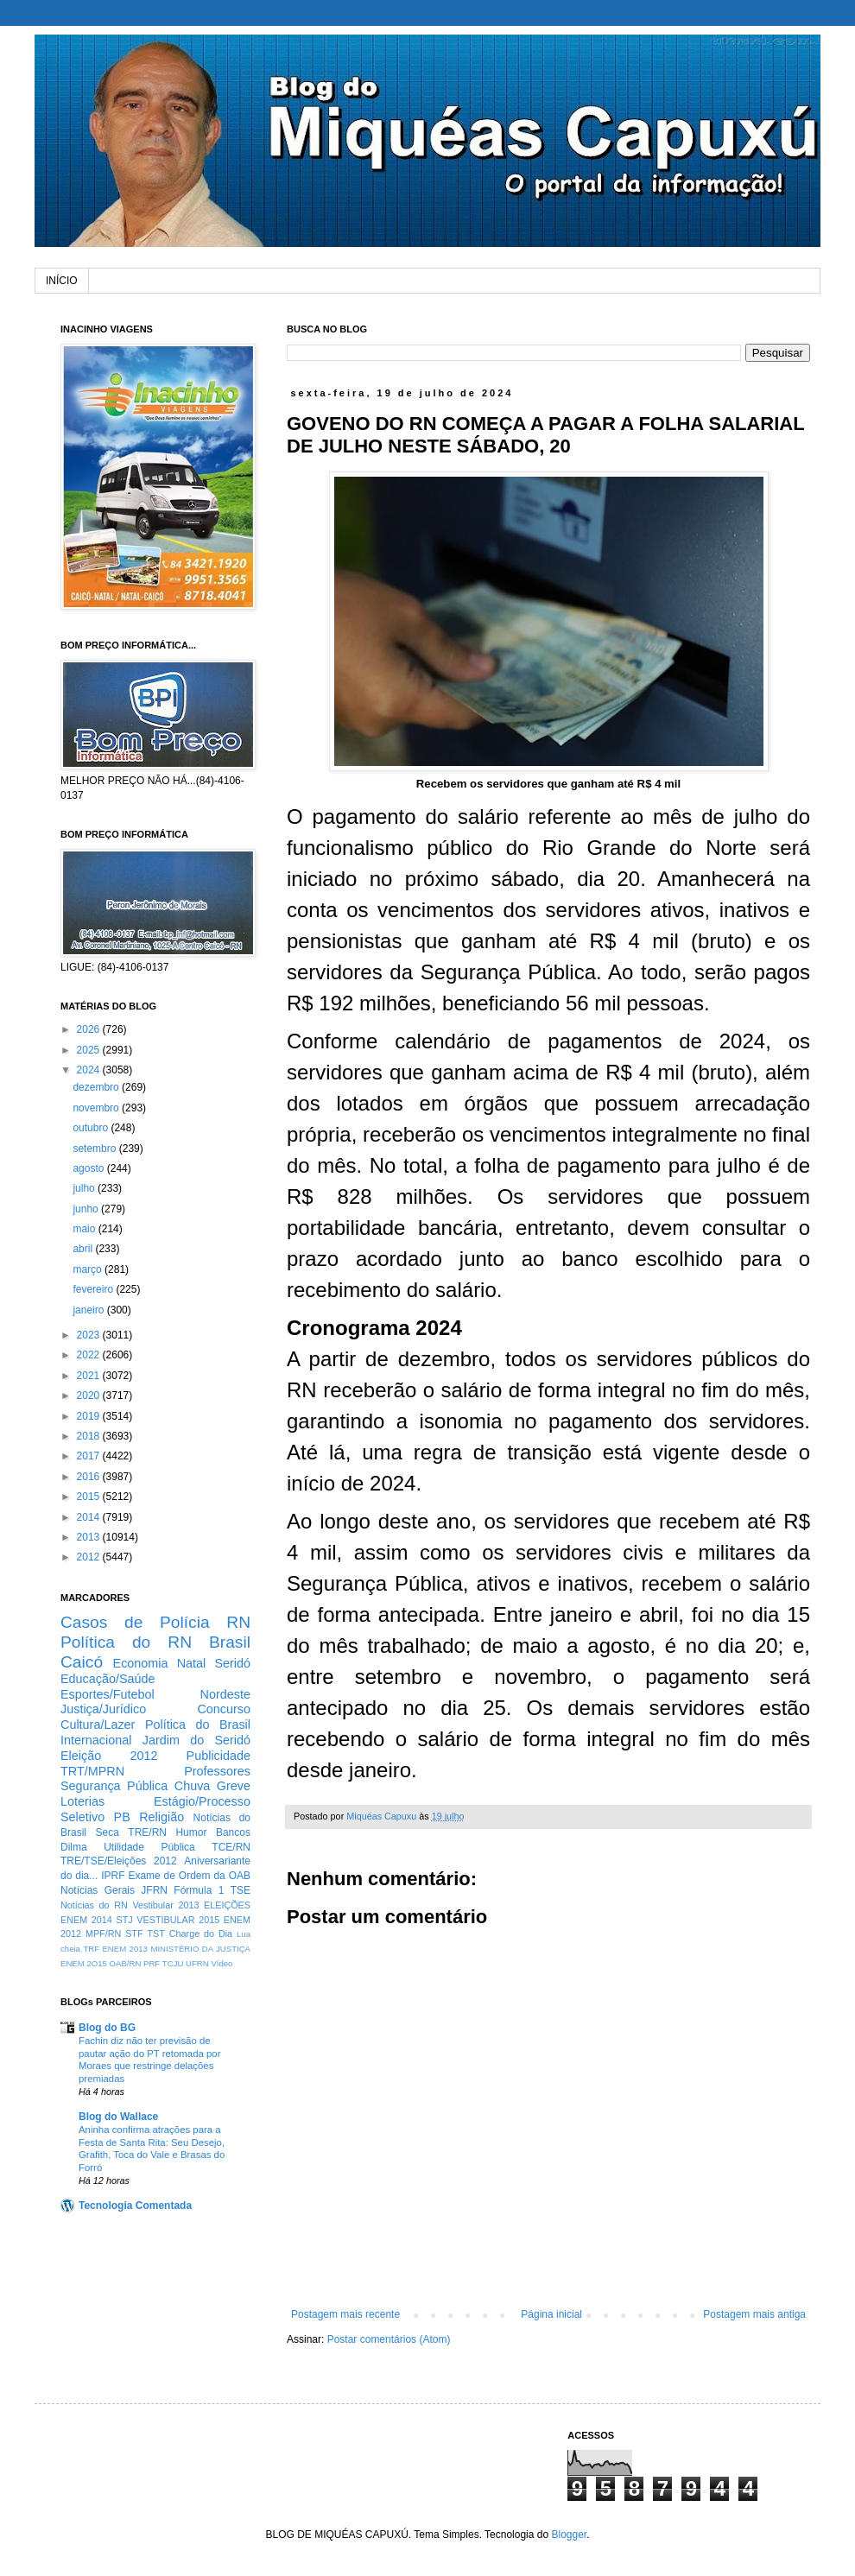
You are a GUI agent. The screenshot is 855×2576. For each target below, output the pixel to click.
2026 (90, 1029)
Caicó (81, 1662)
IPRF (112, 1876)
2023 (90, 1335)
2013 (90, 1537)
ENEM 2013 (125, 1948)
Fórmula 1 (199, 1890)
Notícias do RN (94, 1905)
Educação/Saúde (107, 1679)
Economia (140, 1663)
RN (238, 1622)
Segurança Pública (114, 1786)
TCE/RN (231, 1847)
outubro (92, 1128)
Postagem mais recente (345, 2314)
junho (87, 1209)
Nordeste (225, 1694)
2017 (90, 1456)
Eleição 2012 (108, 1756)
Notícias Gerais (97, 1890)
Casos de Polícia (135, 1622)
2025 (90, 1050)
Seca (106, 1832)
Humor (190, 1832)
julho (85, 1188)
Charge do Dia (200, 1933)
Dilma (73, 1847)
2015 (90, 1497)
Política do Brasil (197, 1724)
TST (155, 1933)
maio (85, 1229)
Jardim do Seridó (196, 1740)
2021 (90, 1376)
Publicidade (218, 1756)
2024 (90, 1070)
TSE (240, 1890)
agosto (89, 1168)
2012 (90, 1557)
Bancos (233, 1832)
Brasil (229, 1642)
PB (122, 1817)
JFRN (154, 1890)
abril (84, 1249)
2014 (90, 1517)
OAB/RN (126, 1963)
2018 (90, 1436)
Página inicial (551, 2314)
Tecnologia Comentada (135, 2205)
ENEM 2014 (86, 1920)
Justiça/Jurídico (103, 1709)
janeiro (89, 1310)
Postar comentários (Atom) (389, 2339)
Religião (161, 1817)
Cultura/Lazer (97, 1724)
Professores (217, 1771)
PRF (151, 1963)
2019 (90, 1416)
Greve (233, 1786)
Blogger (568, 2535)
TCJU (173, 1963)
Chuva (192, 1786)
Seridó (232, 1663)
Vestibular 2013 (165, 1905)
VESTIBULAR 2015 (177, 1920)
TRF (91, 1948)
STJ (124, 1920)
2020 (90, 1395)
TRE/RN (147, 1832)
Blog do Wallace (118, 2117)
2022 (90, 1355)
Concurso (223, 1709)
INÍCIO (62, 281)
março (88, 1269)
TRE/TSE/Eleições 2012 (118, 1861)
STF (133, 1933)
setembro (95, 1148)
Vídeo (221, 1963)
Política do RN (126, 1642)
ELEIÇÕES (227, 1905)
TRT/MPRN (92, 1771)
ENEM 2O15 (83, 1963)
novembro (97, 1108)
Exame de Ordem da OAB (189, 1876)
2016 (90, 1477)
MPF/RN (103, 1933)
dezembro (97, 1087)
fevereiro (94, 1289)
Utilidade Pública (149, 1847)
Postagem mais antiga (754, 2314)
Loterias (82, 1801)
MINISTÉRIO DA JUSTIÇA (200, 1948)
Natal (191, 1663)
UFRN (197, 1963)
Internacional (95, 1740)
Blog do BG (107, 2028)
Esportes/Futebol (107, 1694)
